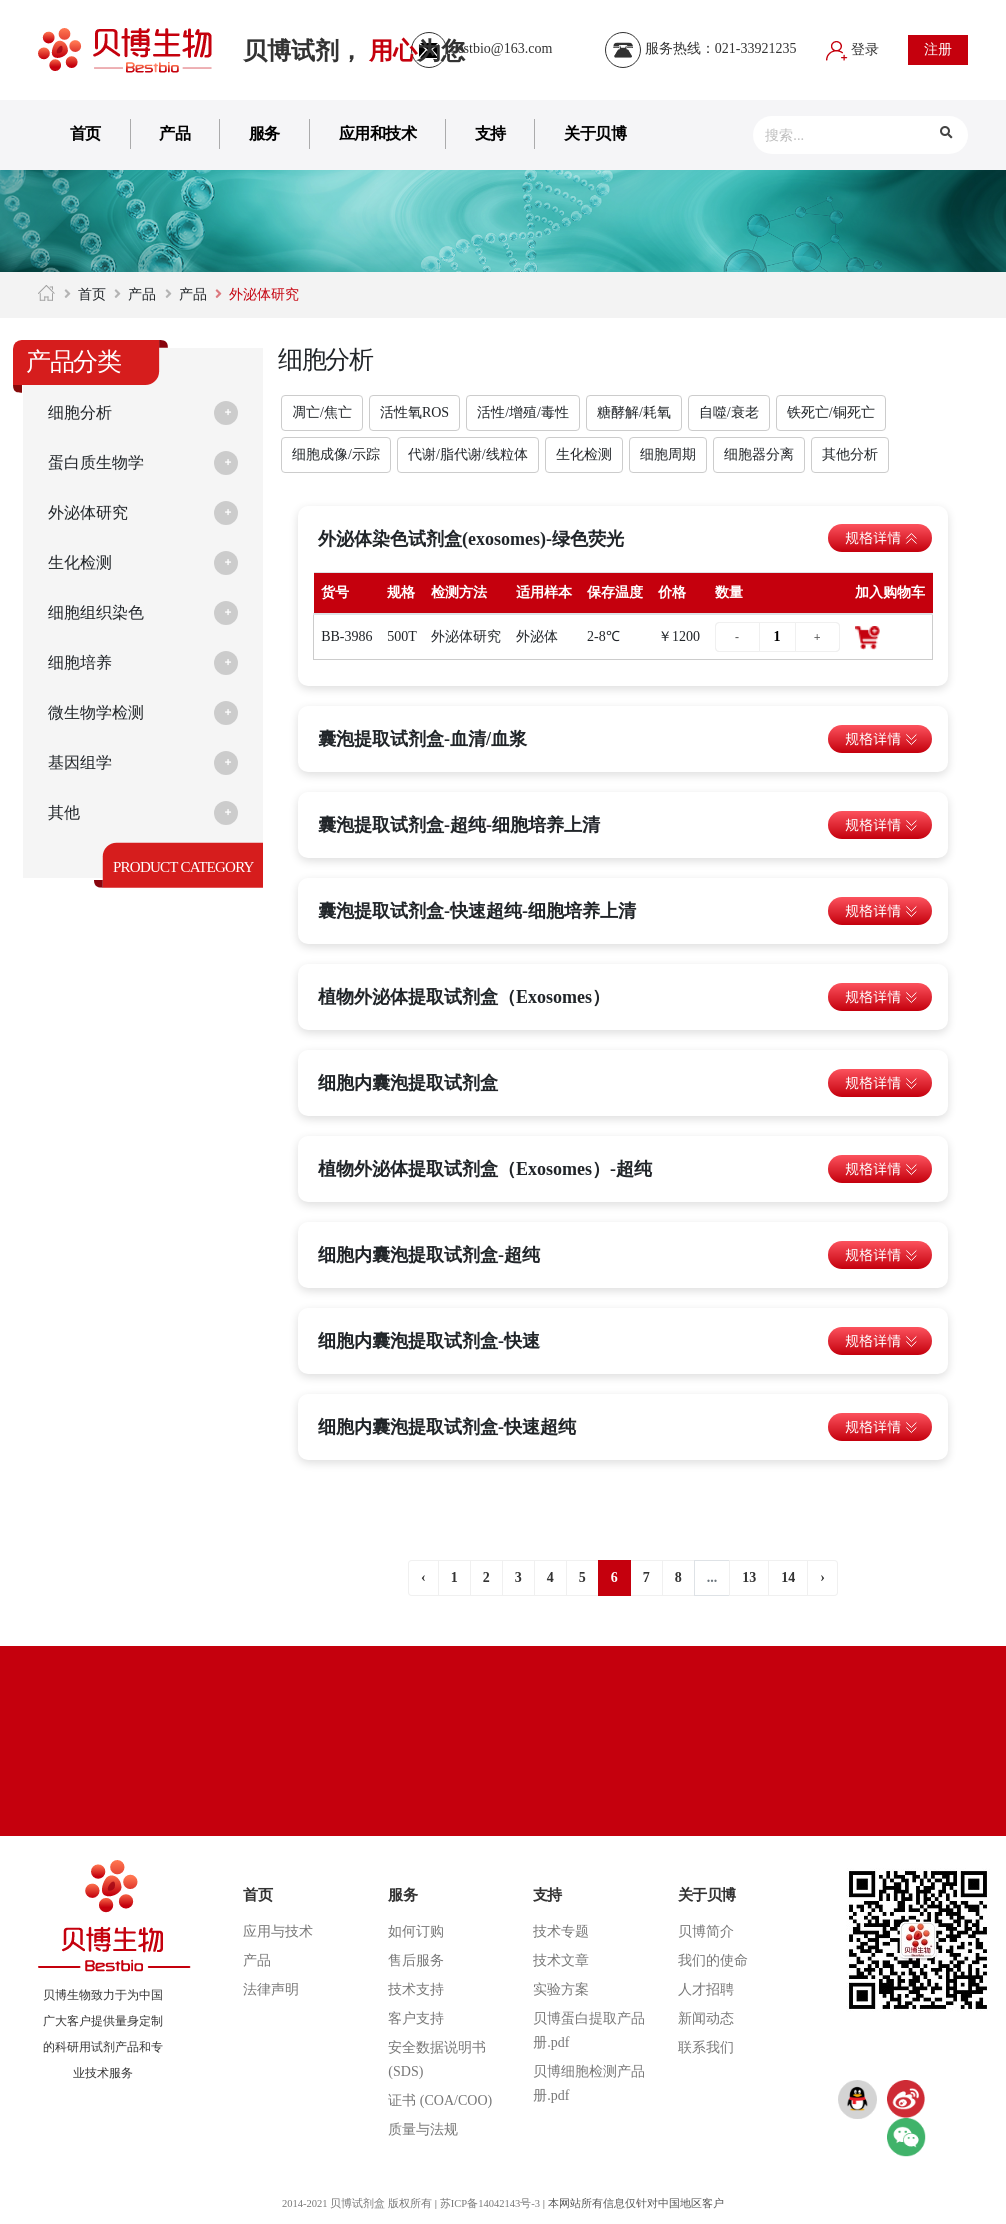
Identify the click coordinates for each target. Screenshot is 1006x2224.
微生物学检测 (102, 713)
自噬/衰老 (729, 412)
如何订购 (416, 1931)
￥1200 (679, 636)
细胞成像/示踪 (336, 454)
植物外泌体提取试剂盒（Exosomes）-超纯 (485, 1169)
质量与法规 (423, 2129)
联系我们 (706, 2047)
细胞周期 (668, 454)
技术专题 (561, 1931)
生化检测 (84, 563)
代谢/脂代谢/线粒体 (468, 454)
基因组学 (84, 763)
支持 (490, 133)
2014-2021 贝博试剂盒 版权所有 (354, 2203)
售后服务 (416, 1960)
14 (788, 1577)
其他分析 (850, 454)
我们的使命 (713, 1960)
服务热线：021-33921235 (700, 48)
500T (402, 636)
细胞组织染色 (102, 613)
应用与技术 (278, 1931)
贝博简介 (706, 1931)
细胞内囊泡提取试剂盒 (408, 1083)
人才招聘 (706, 1989)
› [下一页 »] (822, 1577)
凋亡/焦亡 (322, 412)
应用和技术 (378, 133)
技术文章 (561, 1960)
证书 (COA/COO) (440, 2100)
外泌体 (537, 636)
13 (749, 1577)
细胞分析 (84, 413)
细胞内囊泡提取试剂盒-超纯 (429, 1255)
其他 (66, 813)
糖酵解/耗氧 (634, 412)
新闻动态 (706, 2018)
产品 (174, 133)
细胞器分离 (759, 454)
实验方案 (561, 1989)
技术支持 (416, 1989)
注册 (938, 49)
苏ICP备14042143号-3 (491, 2203)
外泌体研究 (93, 513)
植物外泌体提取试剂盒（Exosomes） (464, 997)
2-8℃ (603, 636)
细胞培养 (84, 663)
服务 (264, 133)
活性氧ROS (414, 412)
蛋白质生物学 (102, 463)
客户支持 (416, 2018)
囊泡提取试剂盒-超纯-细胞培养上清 (459, 825)
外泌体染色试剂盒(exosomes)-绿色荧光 (471, 539)
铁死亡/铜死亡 (831, 412)
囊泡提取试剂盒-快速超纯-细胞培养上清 (477, 911)
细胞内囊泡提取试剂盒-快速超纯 (447, 1427)
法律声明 (271, 1989)
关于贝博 (595, 133)
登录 (853, 49)
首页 (85, 133)
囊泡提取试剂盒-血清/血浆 (422, 739)
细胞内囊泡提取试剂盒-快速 (429, 1341)
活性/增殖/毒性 (523, 412)
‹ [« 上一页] (423, 1577)
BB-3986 (346, 636)
